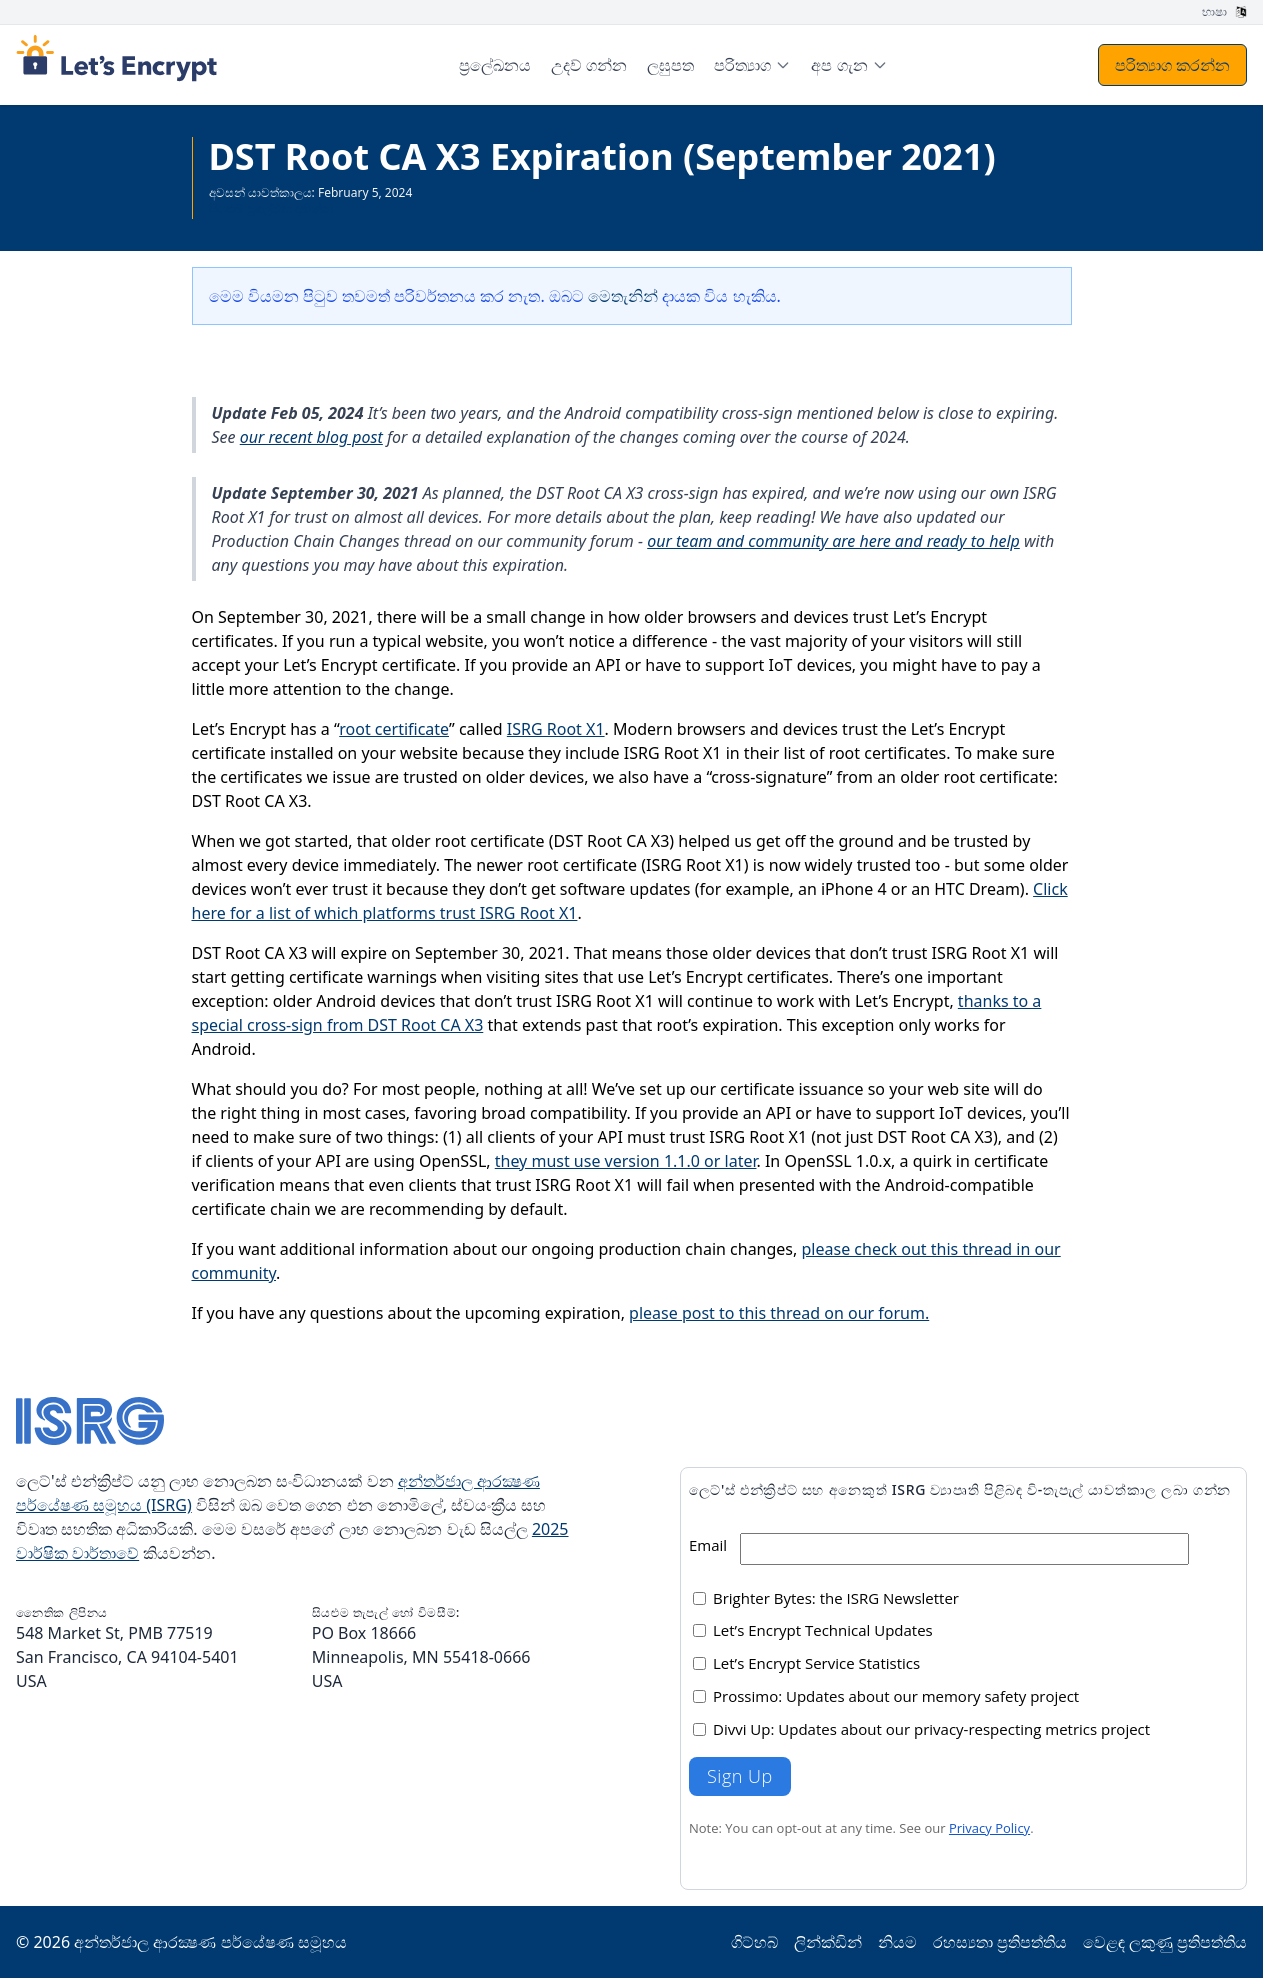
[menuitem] (752, 65)
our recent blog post (311, 437)
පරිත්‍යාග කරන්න (1172, 65)
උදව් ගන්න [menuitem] (589, 65)
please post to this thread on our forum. (779, 1313)
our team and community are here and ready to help (833, 541)
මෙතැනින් (623, 296)
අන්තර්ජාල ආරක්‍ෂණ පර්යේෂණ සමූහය (210, 1942)
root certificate (394, 729)
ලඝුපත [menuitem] (670, 65)
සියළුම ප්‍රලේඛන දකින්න (271, 208)
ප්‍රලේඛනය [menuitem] (495, 65)
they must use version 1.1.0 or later (626, 1161)
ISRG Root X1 (556, 729)
